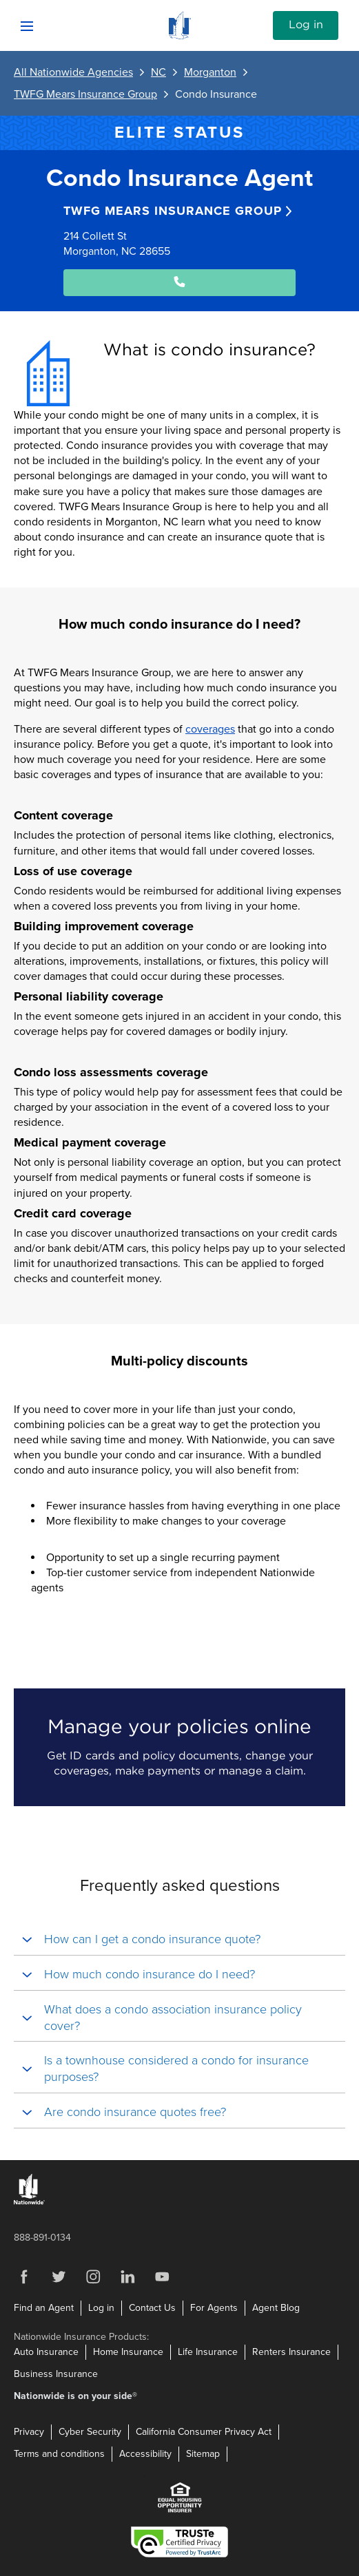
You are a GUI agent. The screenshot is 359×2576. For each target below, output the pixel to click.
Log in (306, 25)
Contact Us (152, 2308)
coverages (210, 729)
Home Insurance (128, 2352)
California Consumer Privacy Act (203, 2432)
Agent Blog (276, 2308)
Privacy (29, 2432)
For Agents (214, 2308)
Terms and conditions (59, 2454)
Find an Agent (44, 2308)
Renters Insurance (291, 2352)
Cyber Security (90, 2432)
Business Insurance (56, 2374)
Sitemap (203, 2454)
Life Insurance (208, 2352)
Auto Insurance (46, 2352)
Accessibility (145, 2454)
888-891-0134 (42, 2237)
